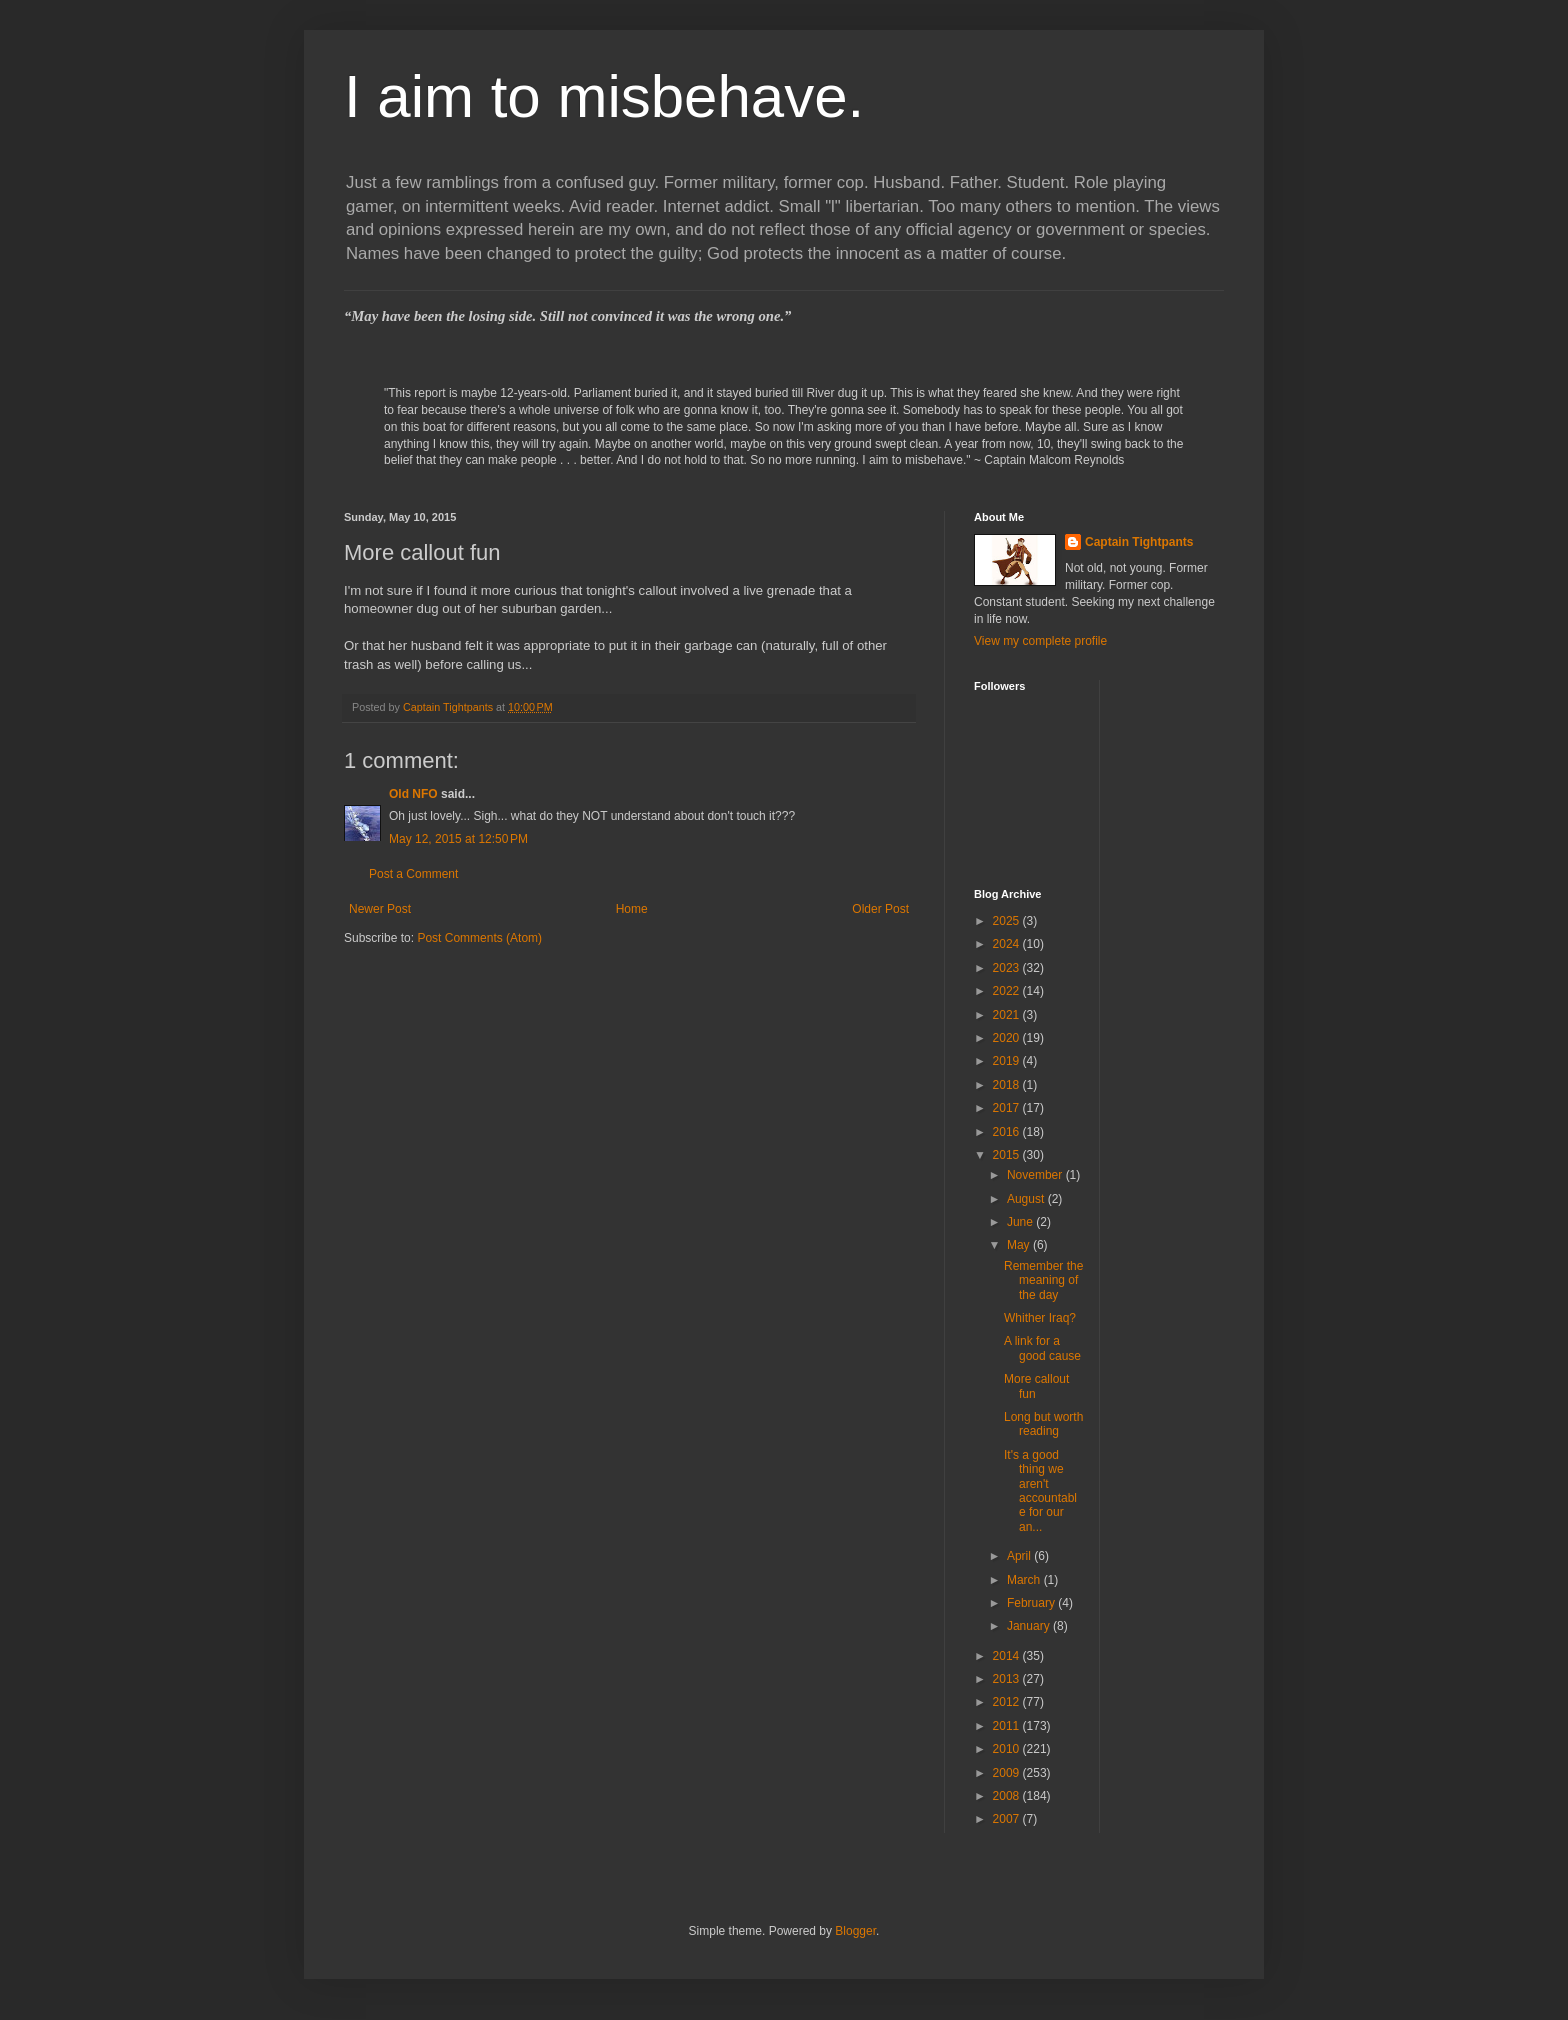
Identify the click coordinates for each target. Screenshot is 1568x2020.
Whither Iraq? (1040, 1318)
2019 (1008, 1061)
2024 (1008, 944)
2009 (1008, 1773)
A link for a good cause (1042, 1348)
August (1027, 1199)
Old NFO (413, 794)
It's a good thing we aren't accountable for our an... (1040, 1491)
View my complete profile (1040, 641)
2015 (1008, 1155)
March (1025, 1580)
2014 (1008, 1656)
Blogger (855, 1931)
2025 (1008, 921)
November (1036, 1175)
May (1020, 1245)
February (1032, 1603)
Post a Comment (413, 874)
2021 (1008, 1015)
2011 (1008, 1726)
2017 (1008, 1108)
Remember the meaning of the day (1043, 1280)
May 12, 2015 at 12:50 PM (458, 839)
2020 (1008, 1038)
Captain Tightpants (1139, 542)
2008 (1008, 1796)
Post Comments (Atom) (479, 938)
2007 (1008, 1819)
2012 (1008, 1702)
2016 (1008, 1132)
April (1020, 1556)
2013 (1008, 1679)
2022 (1008, 991)
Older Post (880, 909)
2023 (1008, 968)
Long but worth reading (1043, 1424)
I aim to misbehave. (604, 96)
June (1021, 1222)
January (1030, 1626)
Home (632, 909)
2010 (1008, 1749)
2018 (1008, 1085)
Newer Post (380, 909)
